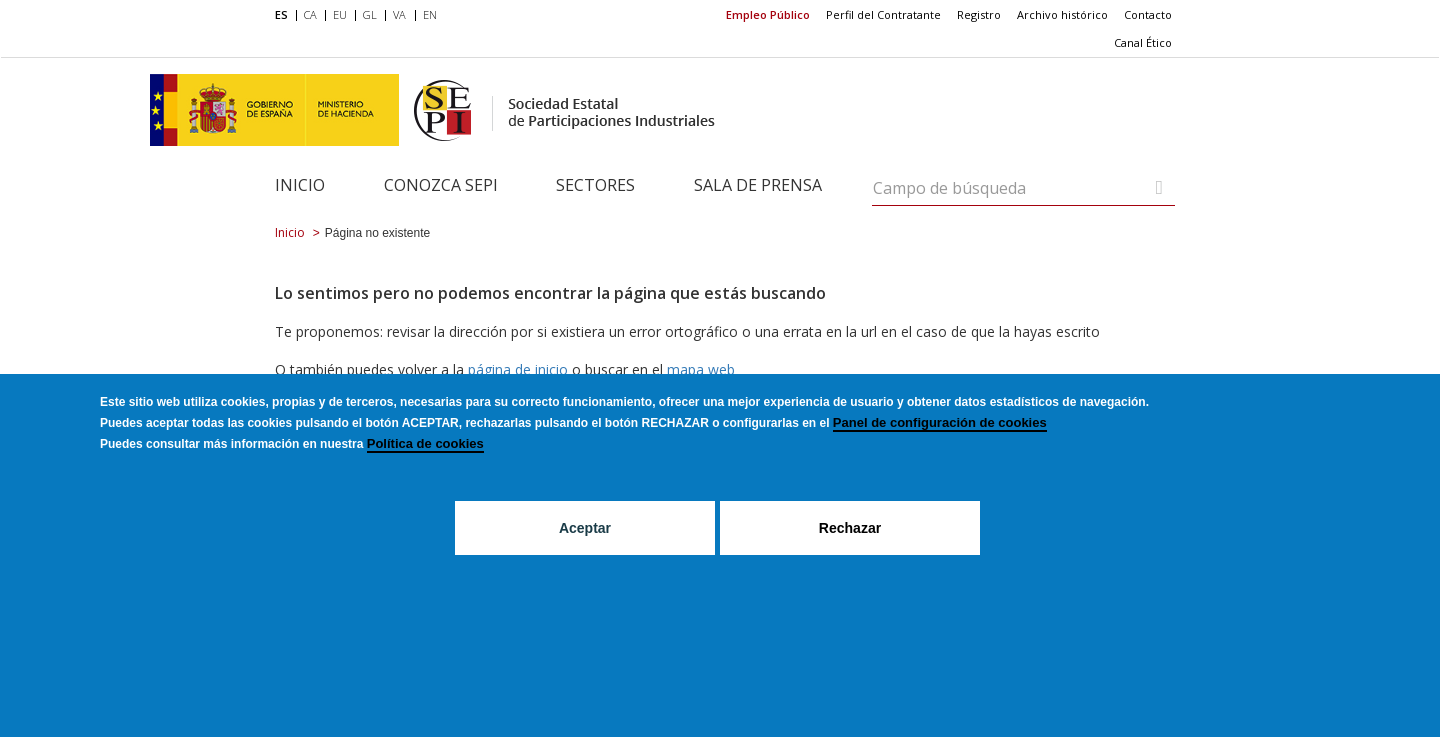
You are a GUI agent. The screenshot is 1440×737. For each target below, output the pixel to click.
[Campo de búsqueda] (1159, 187)
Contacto (1148, 14)
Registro (979, 14)
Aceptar (585, 561)
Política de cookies (425, 476)
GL (370, 14)
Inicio (300, 185)
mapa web (701, 369)
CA (310, 14)
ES (281, 14)
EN (430, 14)
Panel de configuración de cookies (940, 455)
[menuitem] (285, 16)
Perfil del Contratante (883, 14)
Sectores (595, 185)
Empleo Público (768, 14)
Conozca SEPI (441, 185)
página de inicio (518, 369)
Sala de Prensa (758, 185)
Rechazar (850, 561)
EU (340, 14)
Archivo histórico (1062, 14)
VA (399, 14)
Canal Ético (1143, 42)
